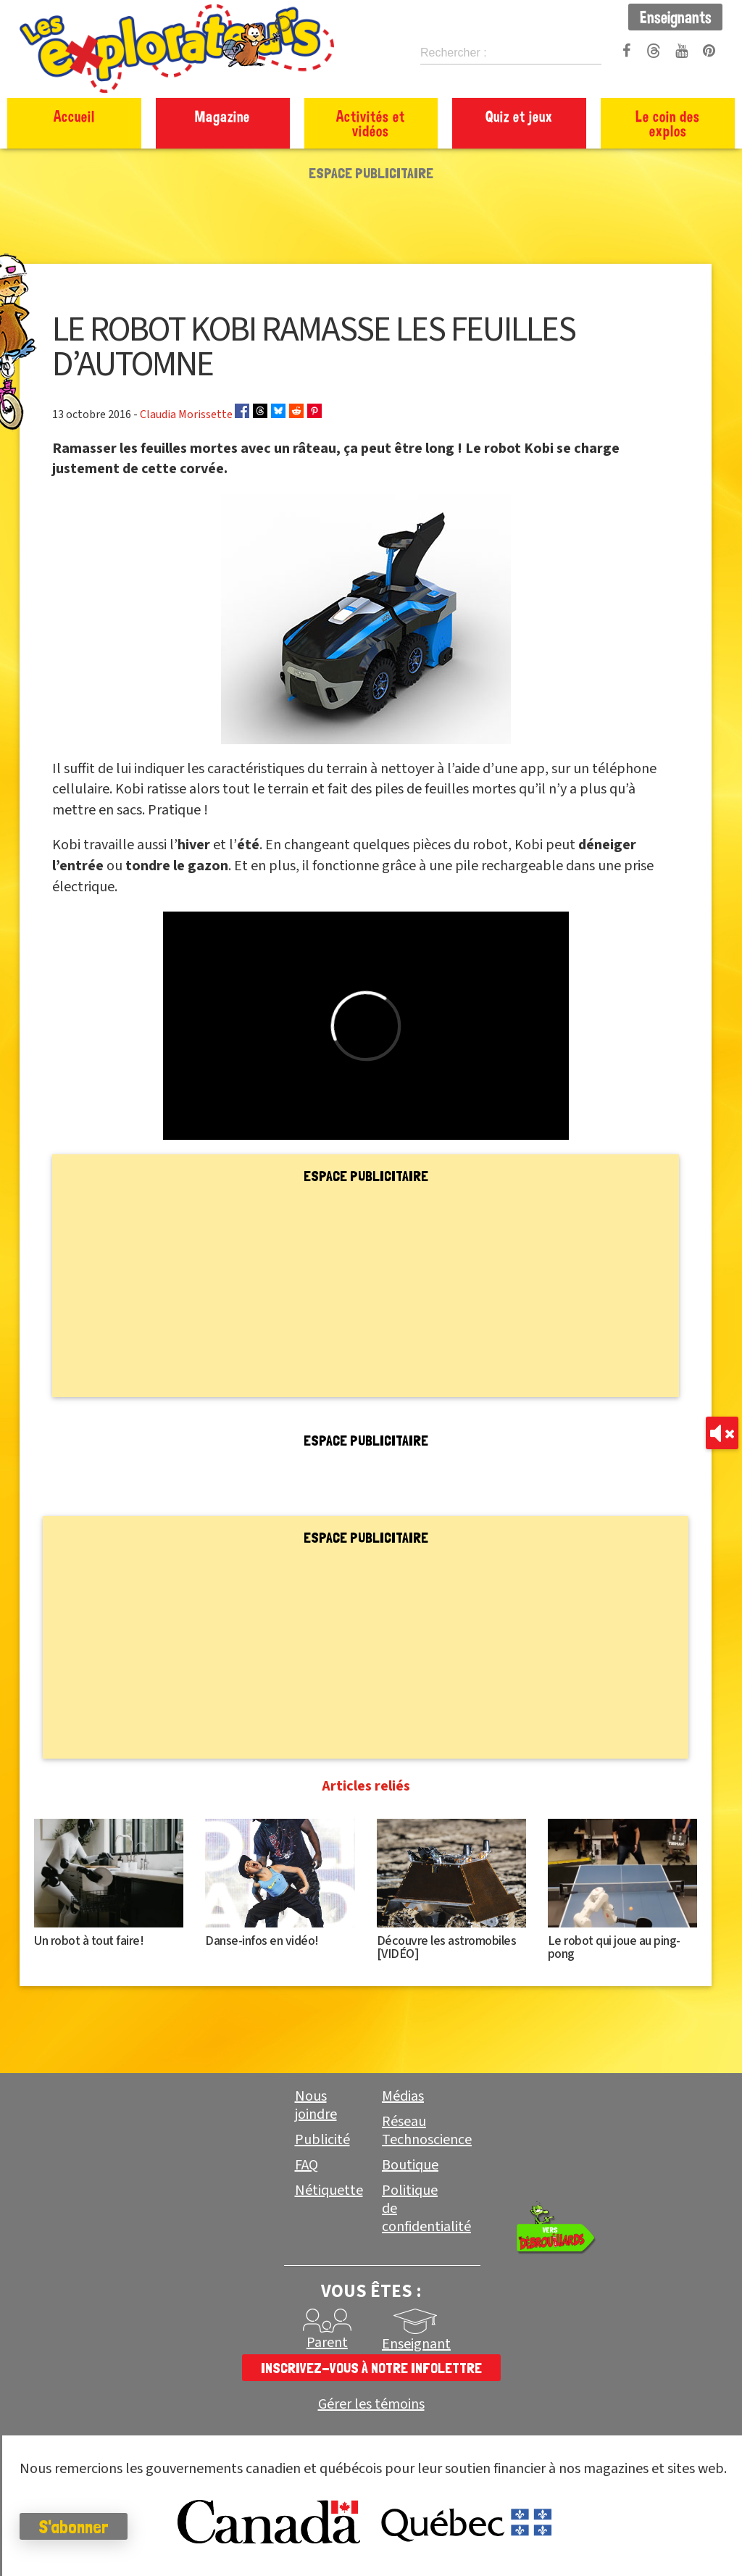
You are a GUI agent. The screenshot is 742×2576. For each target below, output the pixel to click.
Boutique (410, 2165)
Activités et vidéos (370, 123)
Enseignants (676, 17)
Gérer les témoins (371, 2405)
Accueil (74, 116)
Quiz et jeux (519, 116)
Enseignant (416, 2344)
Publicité (322, 2140)
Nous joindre (316, 2105)
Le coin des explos (667, 123)
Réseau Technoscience (427, 2131)
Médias (403, 2096)
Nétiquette (329, 2190)
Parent (327, 2343)
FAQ (306, 2165)
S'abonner (90, 2527)
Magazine (222, 116)
